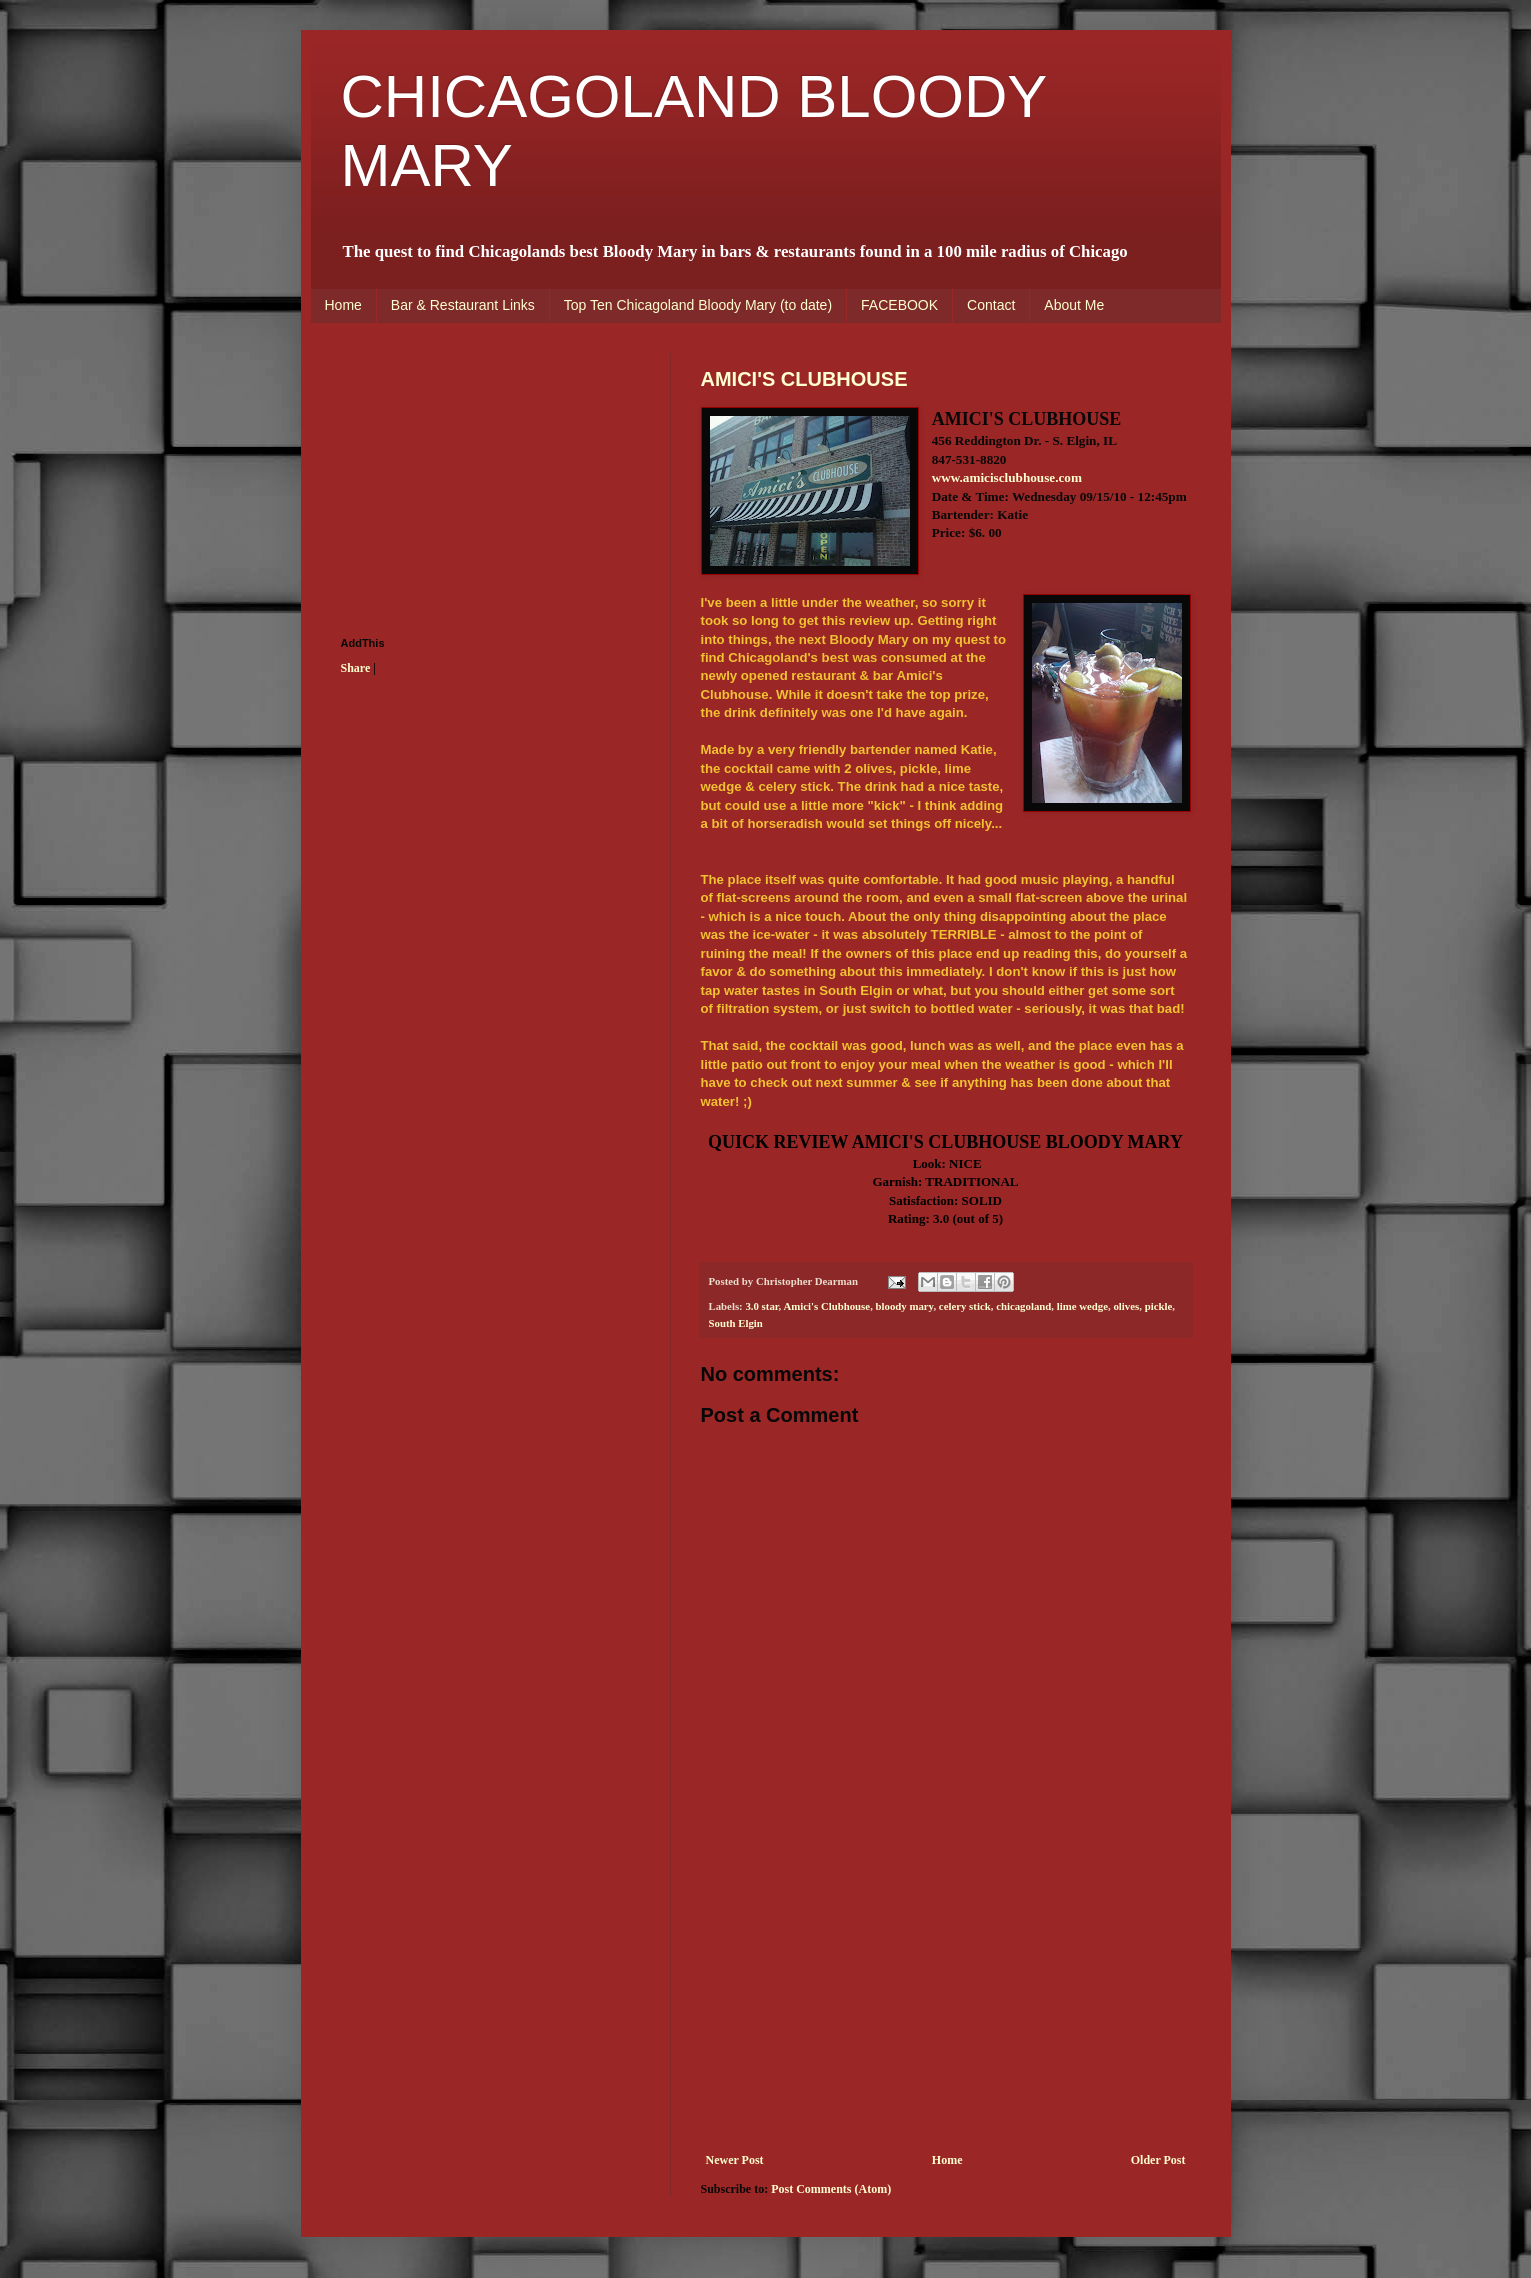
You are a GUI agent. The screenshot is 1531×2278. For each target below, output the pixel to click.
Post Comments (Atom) (831, 2189)
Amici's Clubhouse (826, 1306)
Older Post (1158, 2160)
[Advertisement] (946, 2003)
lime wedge (1082, 1306)
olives (1126, 1306)
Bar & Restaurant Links (463, 305)
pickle (1159, 1306)
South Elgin (736, 1323)
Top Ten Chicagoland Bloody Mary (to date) (698, 305)
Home (343, 305)
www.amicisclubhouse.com (1007, 477)
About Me (1074, 305)
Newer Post (735, 2160)
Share (356, 668)
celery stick (965, 1306)
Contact (991, 305)
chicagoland (1023, 1306)
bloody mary (905, 1306)
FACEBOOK (899, 305)
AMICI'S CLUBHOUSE (804, 379)
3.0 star (761, 1306)
